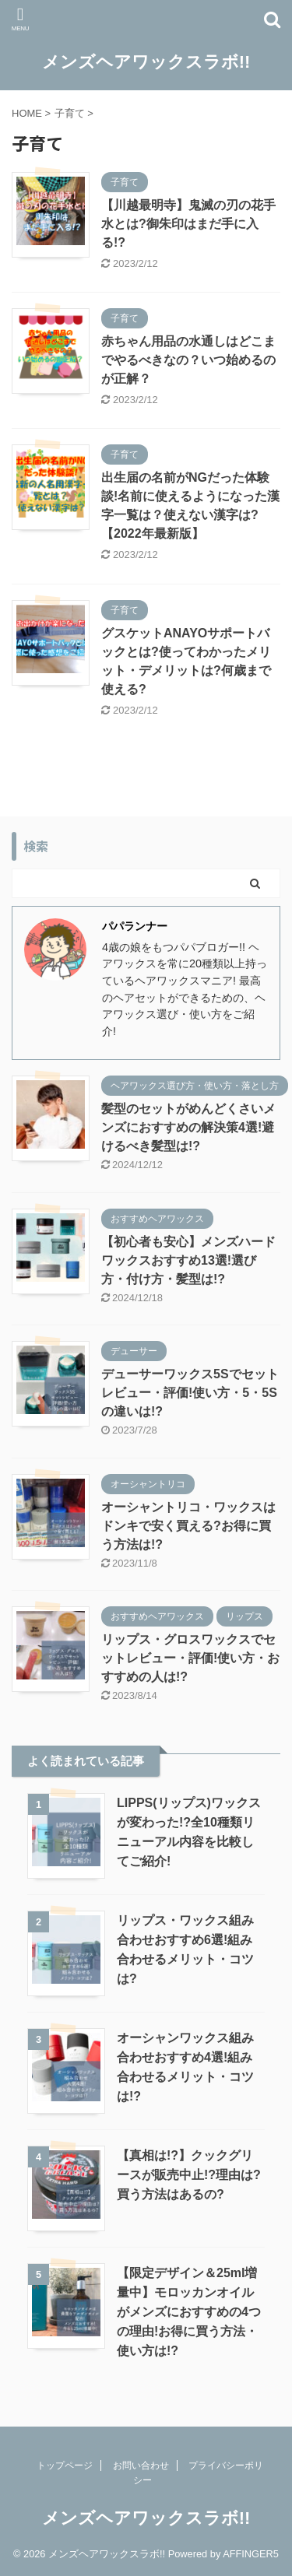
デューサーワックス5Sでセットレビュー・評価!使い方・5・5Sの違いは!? (190, 1392)
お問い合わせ (141, 2465)
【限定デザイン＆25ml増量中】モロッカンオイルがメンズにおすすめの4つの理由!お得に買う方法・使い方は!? (189, 2311)
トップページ (65, 2465)
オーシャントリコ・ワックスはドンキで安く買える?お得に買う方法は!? (188, 1525)
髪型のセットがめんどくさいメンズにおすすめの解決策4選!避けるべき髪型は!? (188, 1127)
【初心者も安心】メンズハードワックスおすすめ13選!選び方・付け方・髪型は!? (188, 1260)
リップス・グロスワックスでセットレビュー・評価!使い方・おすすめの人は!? (190, 1658)
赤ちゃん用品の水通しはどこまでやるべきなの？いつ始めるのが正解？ (188, 360)
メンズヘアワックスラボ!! (146, 62)
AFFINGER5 (251, 2554)
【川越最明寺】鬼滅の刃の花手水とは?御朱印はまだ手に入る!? (188, 223)
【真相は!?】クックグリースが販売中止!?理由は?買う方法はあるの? (189, 2175)
